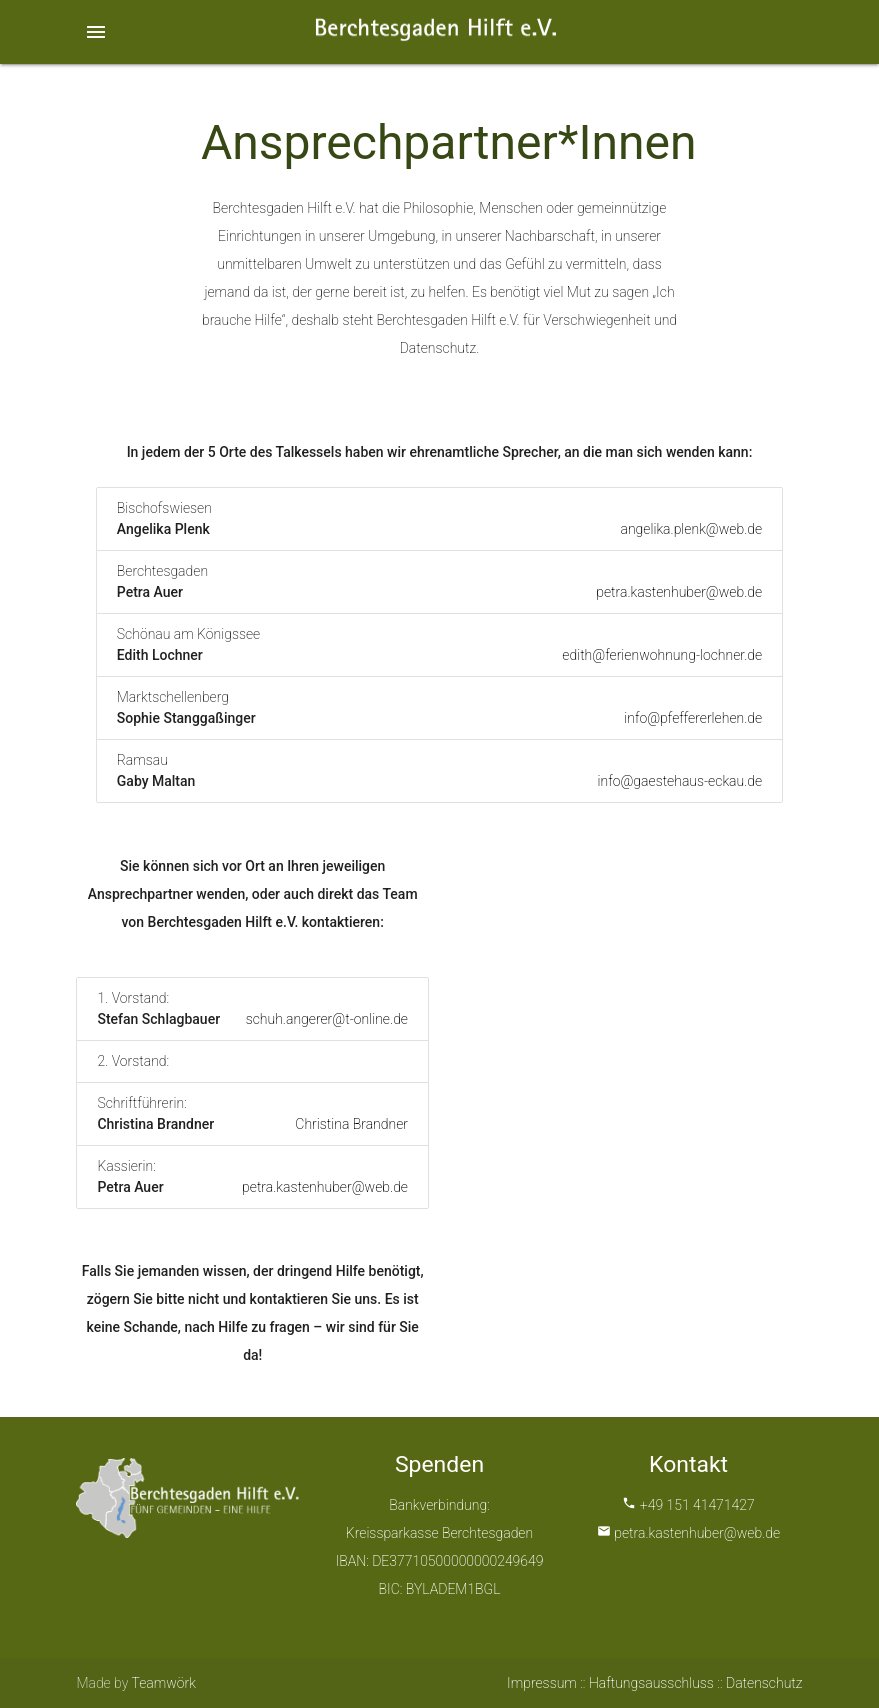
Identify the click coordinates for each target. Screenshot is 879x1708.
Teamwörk (164, 1683)
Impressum (542, 1683)
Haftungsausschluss (651, 1683)
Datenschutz (764, 1683)
